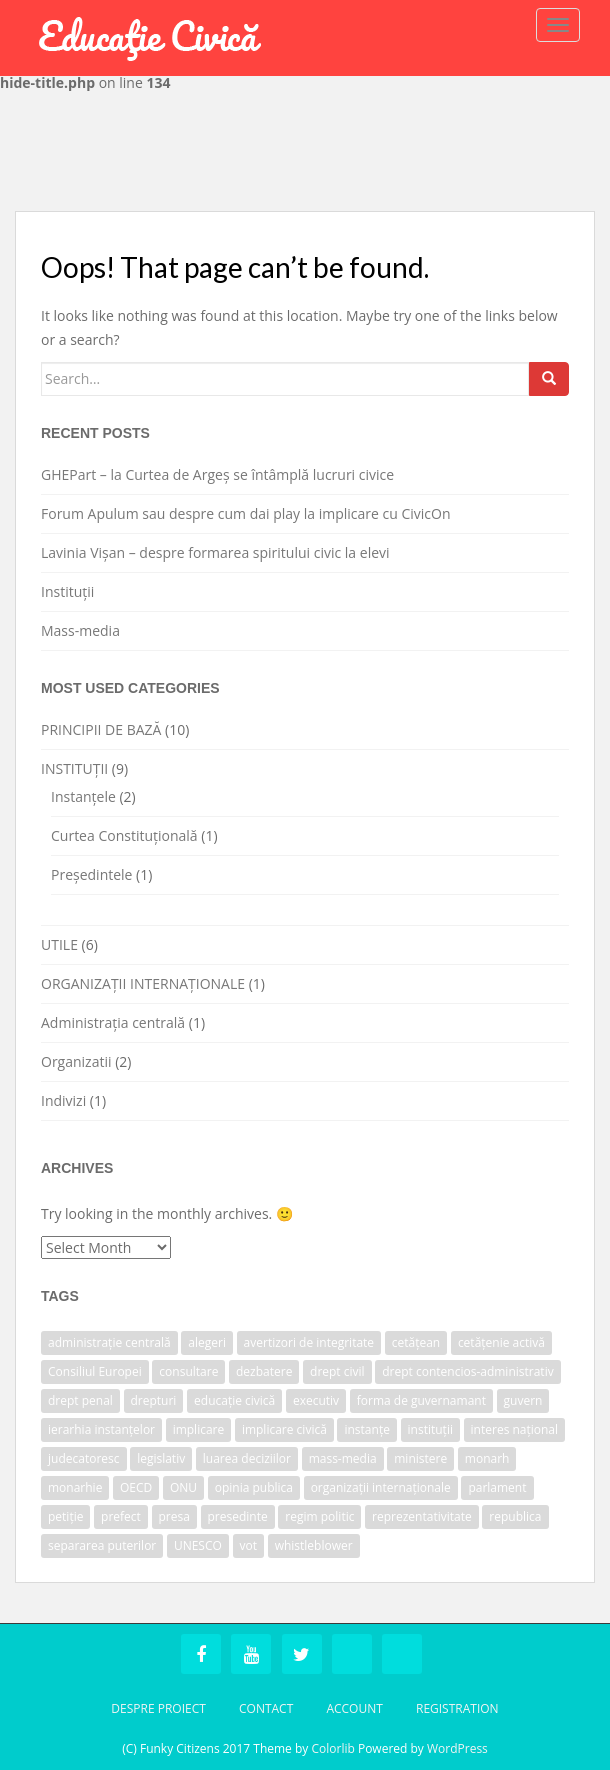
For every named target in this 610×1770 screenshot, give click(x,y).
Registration (457, 1708)
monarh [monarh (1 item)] (487, 1458)
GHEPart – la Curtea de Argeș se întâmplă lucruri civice (217, 474)
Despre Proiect (158, 1708)
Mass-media (80, 630)
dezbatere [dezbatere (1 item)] (264, 1371)
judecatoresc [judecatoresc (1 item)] (84, 1458)
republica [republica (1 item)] (515, 1516)
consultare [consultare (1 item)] (188, 1371)
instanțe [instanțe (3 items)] (366, 1429)
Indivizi (63, 1100)
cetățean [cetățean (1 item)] (416, 1342)
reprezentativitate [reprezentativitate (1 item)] (422, 1516)
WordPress (457, 1748)
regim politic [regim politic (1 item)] (319, 1516)
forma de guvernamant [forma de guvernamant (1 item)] (421, 1400)
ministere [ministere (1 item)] (420, 1458)
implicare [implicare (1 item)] (199, 1429)
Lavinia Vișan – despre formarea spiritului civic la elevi (215, 552)
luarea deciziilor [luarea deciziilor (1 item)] (247, 1458)
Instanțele (83, 796)
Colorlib (332, 1748)
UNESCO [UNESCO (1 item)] (198, 1545)
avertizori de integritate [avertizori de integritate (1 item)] (309, 1342)
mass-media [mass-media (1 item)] (343, 1458)
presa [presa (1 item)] (174, 1516)
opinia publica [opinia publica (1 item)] (254, 1487)
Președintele (91, 874)
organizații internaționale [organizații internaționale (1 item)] (381, 1487)
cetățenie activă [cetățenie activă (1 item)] (501, 1342)
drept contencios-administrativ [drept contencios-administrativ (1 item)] (467, 1371)
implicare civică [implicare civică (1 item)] (284, 1429)
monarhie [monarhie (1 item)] (75, 1487)
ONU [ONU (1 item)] (183, 1487)
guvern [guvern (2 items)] (523, 1400)
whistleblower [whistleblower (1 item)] (314, 1545)
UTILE (59, 944)
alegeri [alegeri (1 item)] (207, 1342)
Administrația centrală (113, 1022)
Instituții (67, 591)
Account (354, 1708)
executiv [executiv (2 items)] (316, 1400)
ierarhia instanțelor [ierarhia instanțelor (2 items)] (101, 1429)
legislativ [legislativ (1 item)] (161, 1458)
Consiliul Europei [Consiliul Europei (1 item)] (95, 1371)
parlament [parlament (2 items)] (497, 1487)
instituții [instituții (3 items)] (430, 1429)
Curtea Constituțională (124, 835)
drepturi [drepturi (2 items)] (154, 1400)
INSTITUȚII (74, 768)
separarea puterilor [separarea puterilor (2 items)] (102, 1545)
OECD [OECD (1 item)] (136, 1487)
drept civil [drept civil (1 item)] (337, 1371)
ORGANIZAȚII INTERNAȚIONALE (143, 983)
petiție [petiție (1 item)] (65, 1516)
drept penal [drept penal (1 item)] (80, 1400)
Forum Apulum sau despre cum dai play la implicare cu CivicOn (246, 513)
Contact (266, 1708)
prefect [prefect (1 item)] (121, 1516)
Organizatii (76, 1061)
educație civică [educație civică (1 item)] (234, 1400)
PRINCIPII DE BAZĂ (101, 729)
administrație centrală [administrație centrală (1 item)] (109, 1342)
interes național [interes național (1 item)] (515, 1429)
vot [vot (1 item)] (249, 1545)
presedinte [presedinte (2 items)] (238, 1516)
